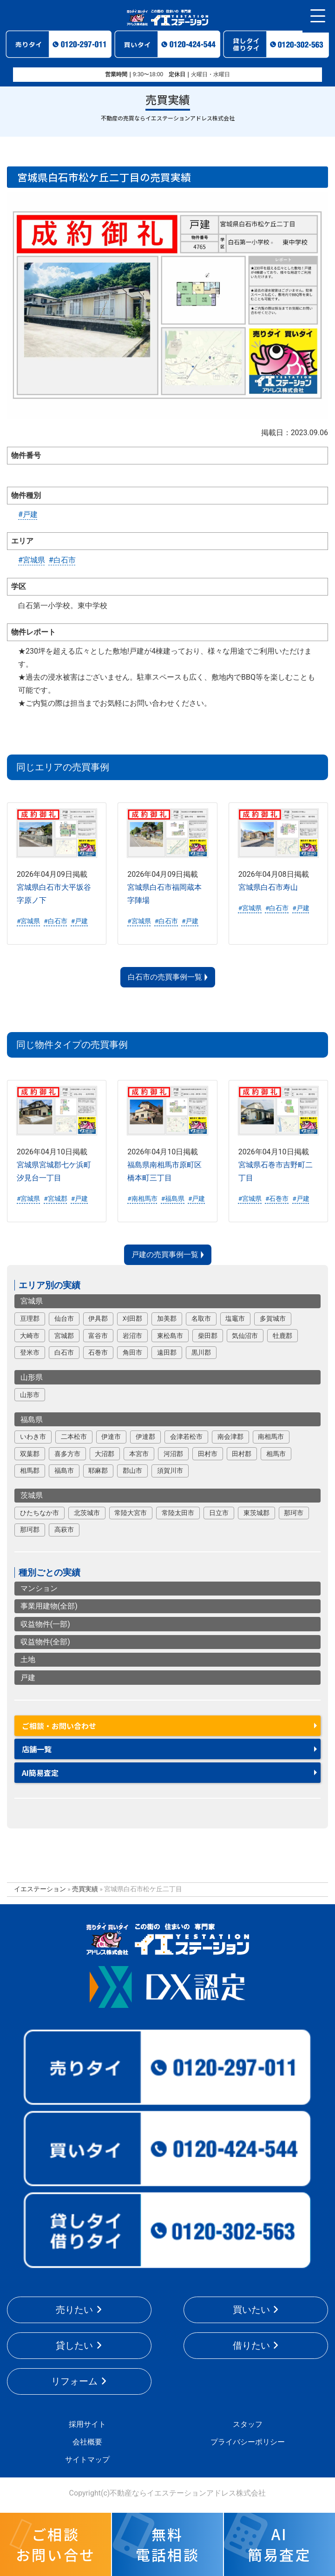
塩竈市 (235, 1318)
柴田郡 (207, 1335)
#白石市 (62, 560)
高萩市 (64, 1529)
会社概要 (87, 2441)
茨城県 (31, 1495)
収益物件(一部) (45, 1624)
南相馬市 (271, 1436)
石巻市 (98, 1352)
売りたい (74, 2309)
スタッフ (248, 2424)
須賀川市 (170, 1470)
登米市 (29, 1352)
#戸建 (28, 514)
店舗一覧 (37, 1749)
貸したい (74, 2345)
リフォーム (74, 2381)
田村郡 (241, 1453)
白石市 (64, 1352)
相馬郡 (29, 1470)
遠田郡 (167, 1352)
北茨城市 (87, 1512)
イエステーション (40, 1889)
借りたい (251, 2345)
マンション (39, 1588)
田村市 (207, 1453)
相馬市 (276, 1453)
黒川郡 (201, 1352)
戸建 (27, 1677)
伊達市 (111, 1436)
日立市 (219, 1512)
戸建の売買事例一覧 (164, 1254)
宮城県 (31, 1301)
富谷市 (98, 1335)
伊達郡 (145, 1436)
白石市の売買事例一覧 (165, 977)
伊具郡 (98, 1318)
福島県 (31, 1419)
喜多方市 (67, 1453)
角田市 (132, 1352)
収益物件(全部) (45, 1641)
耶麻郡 (98, 1470)
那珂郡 (29, 1529)
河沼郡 (173, 1453)
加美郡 (167, 1318)
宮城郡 (64, 1335)
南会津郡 (230, 1436)
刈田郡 (132, 1318)
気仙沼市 (245, 1335)
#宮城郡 (55, 1198)
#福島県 (172, 1198)
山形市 (29, 1394)
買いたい (251, 2309)
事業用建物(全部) (49, 1606)
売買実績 (85, 1889)
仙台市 (64, 1318)
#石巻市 (277, 1198)
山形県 (31, 1377)
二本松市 (74, 1436)
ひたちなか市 (39, 1512)
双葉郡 (29, 1453)
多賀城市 (273, 1318)
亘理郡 (29, 1318)
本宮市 (139, 1453)
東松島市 (170, 1335)
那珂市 (293, 1512)
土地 (27, 1659)
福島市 (64, 1470)
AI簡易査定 (40, 1772)
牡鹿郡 (282, 1335)
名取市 (201, 1318)
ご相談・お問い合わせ (59, 1725)
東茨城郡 (256, 1512)
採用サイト (87, 2424)
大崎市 (29, 1335)
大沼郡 (104, 1453)
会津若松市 (186, 1436)
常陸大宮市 (130, 1512)
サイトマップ (87, 2459)
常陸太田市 (178, 1512)
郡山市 (132, 1470)
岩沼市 (132, 1335)
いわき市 (33, 1436)
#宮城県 (31, 560)
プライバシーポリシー (247, 2441)
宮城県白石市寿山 (268, 887)
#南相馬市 (142, 1198)
